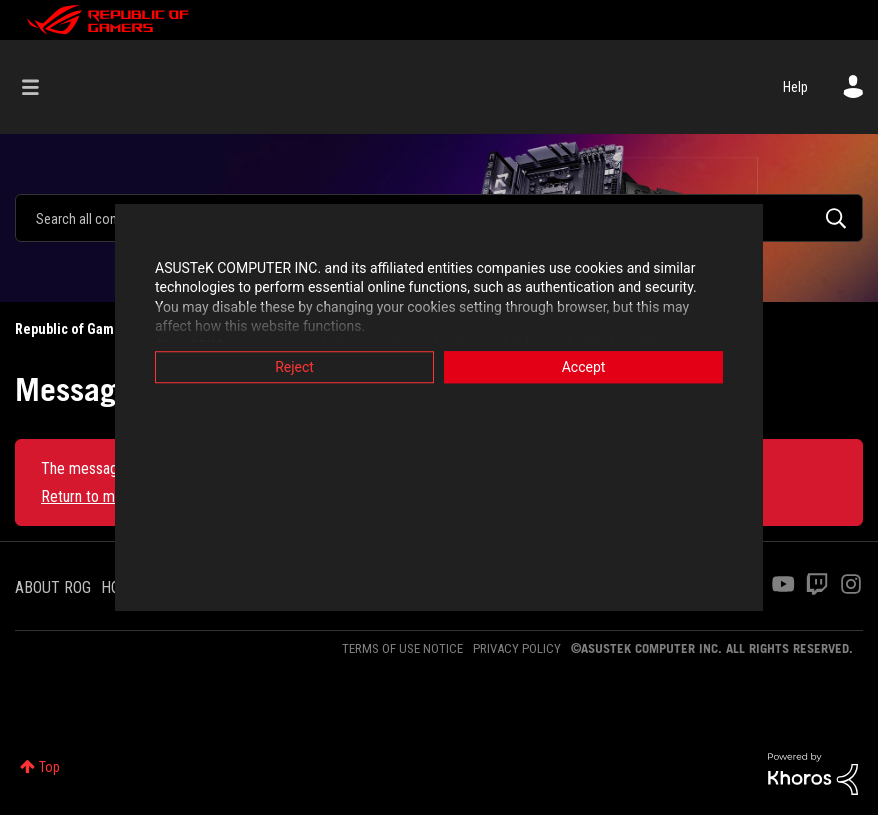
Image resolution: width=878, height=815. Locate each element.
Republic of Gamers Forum (95, 329)
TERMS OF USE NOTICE (402, 648)
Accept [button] (584, 367)
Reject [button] (294, 367)
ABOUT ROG (53, 587)
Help (795, 87)
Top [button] (49, 767)
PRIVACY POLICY (517, 648)
